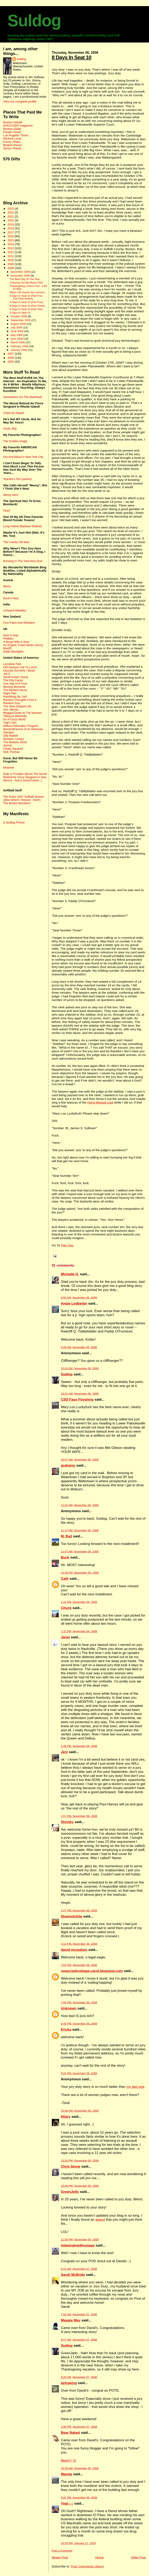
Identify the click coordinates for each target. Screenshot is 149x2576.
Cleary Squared (13, 748)
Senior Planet (12, 148)
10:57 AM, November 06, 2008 (80, 1459)
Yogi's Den (10, 722)
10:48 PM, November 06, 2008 (80, 2185)
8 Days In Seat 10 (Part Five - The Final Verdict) (27, 297)
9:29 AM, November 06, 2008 (79, 1347)
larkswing (69, 2383)
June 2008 (17, 331)
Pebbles (8, 638)
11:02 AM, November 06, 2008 (80, 1505)
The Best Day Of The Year (25, 279)
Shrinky (67, 1822)
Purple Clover (12, 132)
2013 (11, 248)
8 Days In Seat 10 (71, 57)
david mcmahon (74, 1950)
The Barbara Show (15, 742)
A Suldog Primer (14, 822)
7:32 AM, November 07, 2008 (79, 2314)
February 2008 (20, 346)
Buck (65, 1557)
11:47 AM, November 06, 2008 (80, 1551)
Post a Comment (62, 2550)
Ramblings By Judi (15, 696)
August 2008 (19, 323)
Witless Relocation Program (20, 725)
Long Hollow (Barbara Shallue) (22, 526)
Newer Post (60, 2557)
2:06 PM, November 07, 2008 (79, 2426)
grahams (68, 1465)
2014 (11, 244)
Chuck (66, 1608)
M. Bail (66, 1536)
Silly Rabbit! (10, 735)
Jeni (64, 1752)
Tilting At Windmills (15, 716)
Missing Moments (14, 686)
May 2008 (17, 335)
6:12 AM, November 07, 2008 (79, 2268)
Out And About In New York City (23, 456)
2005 (11, 361)
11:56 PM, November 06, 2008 (80, 2239)
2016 (11, 236)
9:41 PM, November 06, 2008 (79, 2073)
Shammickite (71, 1916)
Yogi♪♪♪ (67, 2503)
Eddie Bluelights (13, 651)
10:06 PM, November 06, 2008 (80, 2110)
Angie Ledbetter (74, 1303)
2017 (11, 232)
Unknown (69, 2008)
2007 (11, 353)
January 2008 (19, 349)
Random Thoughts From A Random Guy (19, 701)
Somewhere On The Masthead (22, 397)
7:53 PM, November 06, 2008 (79, 1965)
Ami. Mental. (11, 709)
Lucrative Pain (12, 664)
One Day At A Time (15, 683)
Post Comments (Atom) (87, 2566)
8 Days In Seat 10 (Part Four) (26, 302)
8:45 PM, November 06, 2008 (79, 2023)
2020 (11, 220)
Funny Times (11, 141)
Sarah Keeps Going (15, 677)
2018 (11, 228)
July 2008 (17, 327)
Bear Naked (70, 2433)
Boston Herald (12, 122)
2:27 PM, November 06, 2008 (79, 1910)
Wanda (66, 2474)
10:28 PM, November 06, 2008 (80, 2160)
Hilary (65, 2117)
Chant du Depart (13, 413)
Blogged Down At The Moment (22, 712)
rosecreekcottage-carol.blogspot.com (92, 1971)
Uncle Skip (10, 428)
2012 (11, 252)
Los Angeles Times (15, 135)
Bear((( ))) (68, 2460)
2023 (11, 208)
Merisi (7, 586)
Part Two (67, 1245)
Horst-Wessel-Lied (100, 1102)
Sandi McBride (73, 2275)
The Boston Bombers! (17, 803)
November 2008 (21, 275)
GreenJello (70, 2192)
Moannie (8, 767)
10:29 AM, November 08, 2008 (80, 2468)
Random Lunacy (13, 739)
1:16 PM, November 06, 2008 (79, 1602)
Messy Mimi (10, 495)
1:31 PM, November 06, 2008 (79, 1631)
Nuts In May (10, 635)
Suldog (34, 20)
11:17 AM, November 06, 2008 (80, 1530)
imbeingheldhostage (78, 2245)
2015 (11, 240)
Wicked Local (12, 138)
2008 (11, 268)
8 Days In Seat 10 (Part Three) (27, 305)
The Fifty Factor (13, 680)
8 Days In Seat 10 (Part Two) (26, 309)
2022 (11, 212)
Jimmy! (7, 745)
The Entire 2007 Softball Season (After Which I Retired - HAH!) (23, 798)
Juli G (6, 673)
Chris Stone (70, 2166)
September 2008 (21, 320)
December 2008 (21, 271)
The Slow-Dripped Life (17, 706)
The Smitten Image (15, 441)
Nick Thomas (11, 752)
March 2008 (18, 342)
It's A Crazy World (14, 719)
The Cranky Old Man (16, 542)
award (100, 2220)
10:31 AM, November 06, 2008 (80, 1393)
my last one (135, 2087)
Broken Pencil (12, 145)
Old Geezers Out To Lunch (20, 667)
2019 (11, 224)
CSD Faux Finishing (77, 1399)
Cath (65, 1579)
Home (99, 2557)
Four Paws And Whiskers (19, 622)
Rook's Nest (10, 598)
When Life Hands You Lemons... (28, 292)
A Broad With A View (16, 641)
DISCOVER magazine (17, 125)
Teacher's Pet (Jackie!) (17, 479)
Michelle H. (70, 1274)
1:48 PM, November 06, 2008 (79, 1746)
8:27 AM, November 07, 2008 (79, 2339)
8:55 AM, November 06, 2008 (79, 1297)
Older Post (138, 2557)
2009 (11, 264)
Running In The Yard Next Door (23, 561)
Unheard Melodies (14, 610)
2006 (11, 357)
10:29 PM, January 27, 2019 (78, 2543)
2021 (11, 216)
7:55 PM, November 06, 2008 (79, 2002)
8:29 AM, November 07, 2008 (79, 2377)
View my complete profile (19, 101)
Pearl (6, 510)
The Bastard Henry (15, 690)
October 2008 (19, 316)
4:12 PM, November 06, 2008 (79, 1943)
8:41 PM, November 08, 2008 (79, 2497)
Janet (65, 1637)
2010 (11, 260)
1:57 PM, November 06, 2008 (79, 1816)
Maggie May (70, 2320)
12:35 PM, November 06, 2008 (80, 1572)
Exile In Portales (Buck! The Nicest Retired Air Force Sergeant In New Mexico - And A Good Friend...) (25, 777)
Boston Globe (12, 128)
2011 (11, 256)
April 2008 (17, 338)
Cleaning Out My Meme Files (26, 282)
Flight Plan (10, 693)
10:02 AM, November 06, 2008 (80, 1368)
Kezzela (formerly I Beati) (19, 670)
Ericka (66, 2029)
